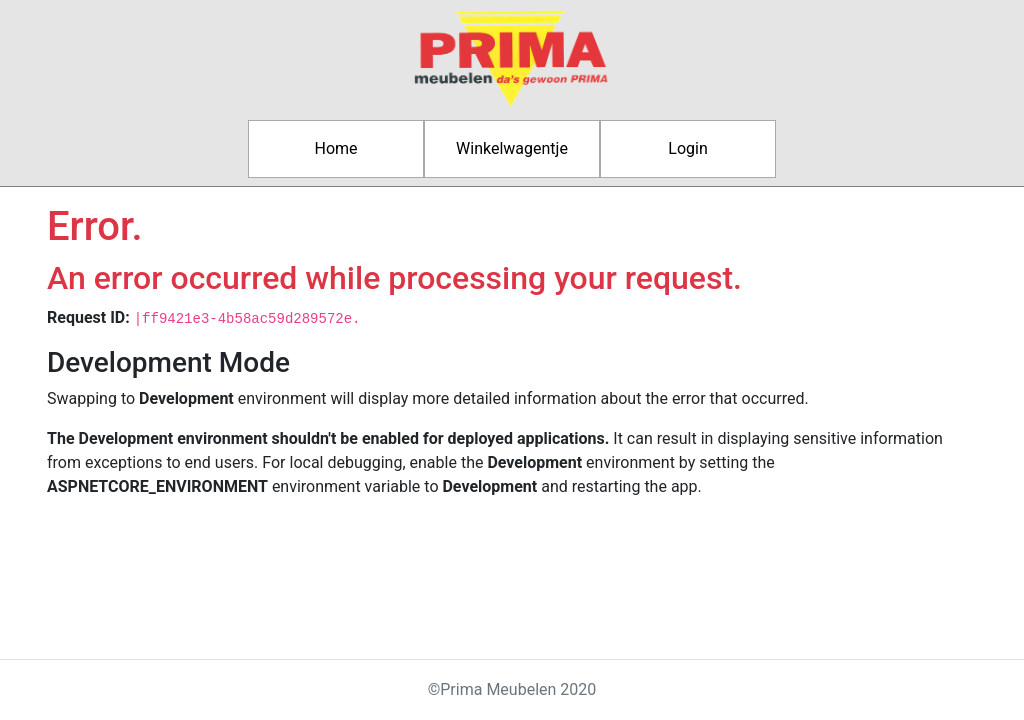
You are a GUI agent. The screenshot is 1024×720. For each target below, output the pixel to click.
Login (687, 148)
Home (335, 148)
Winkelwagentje (512, 148)
